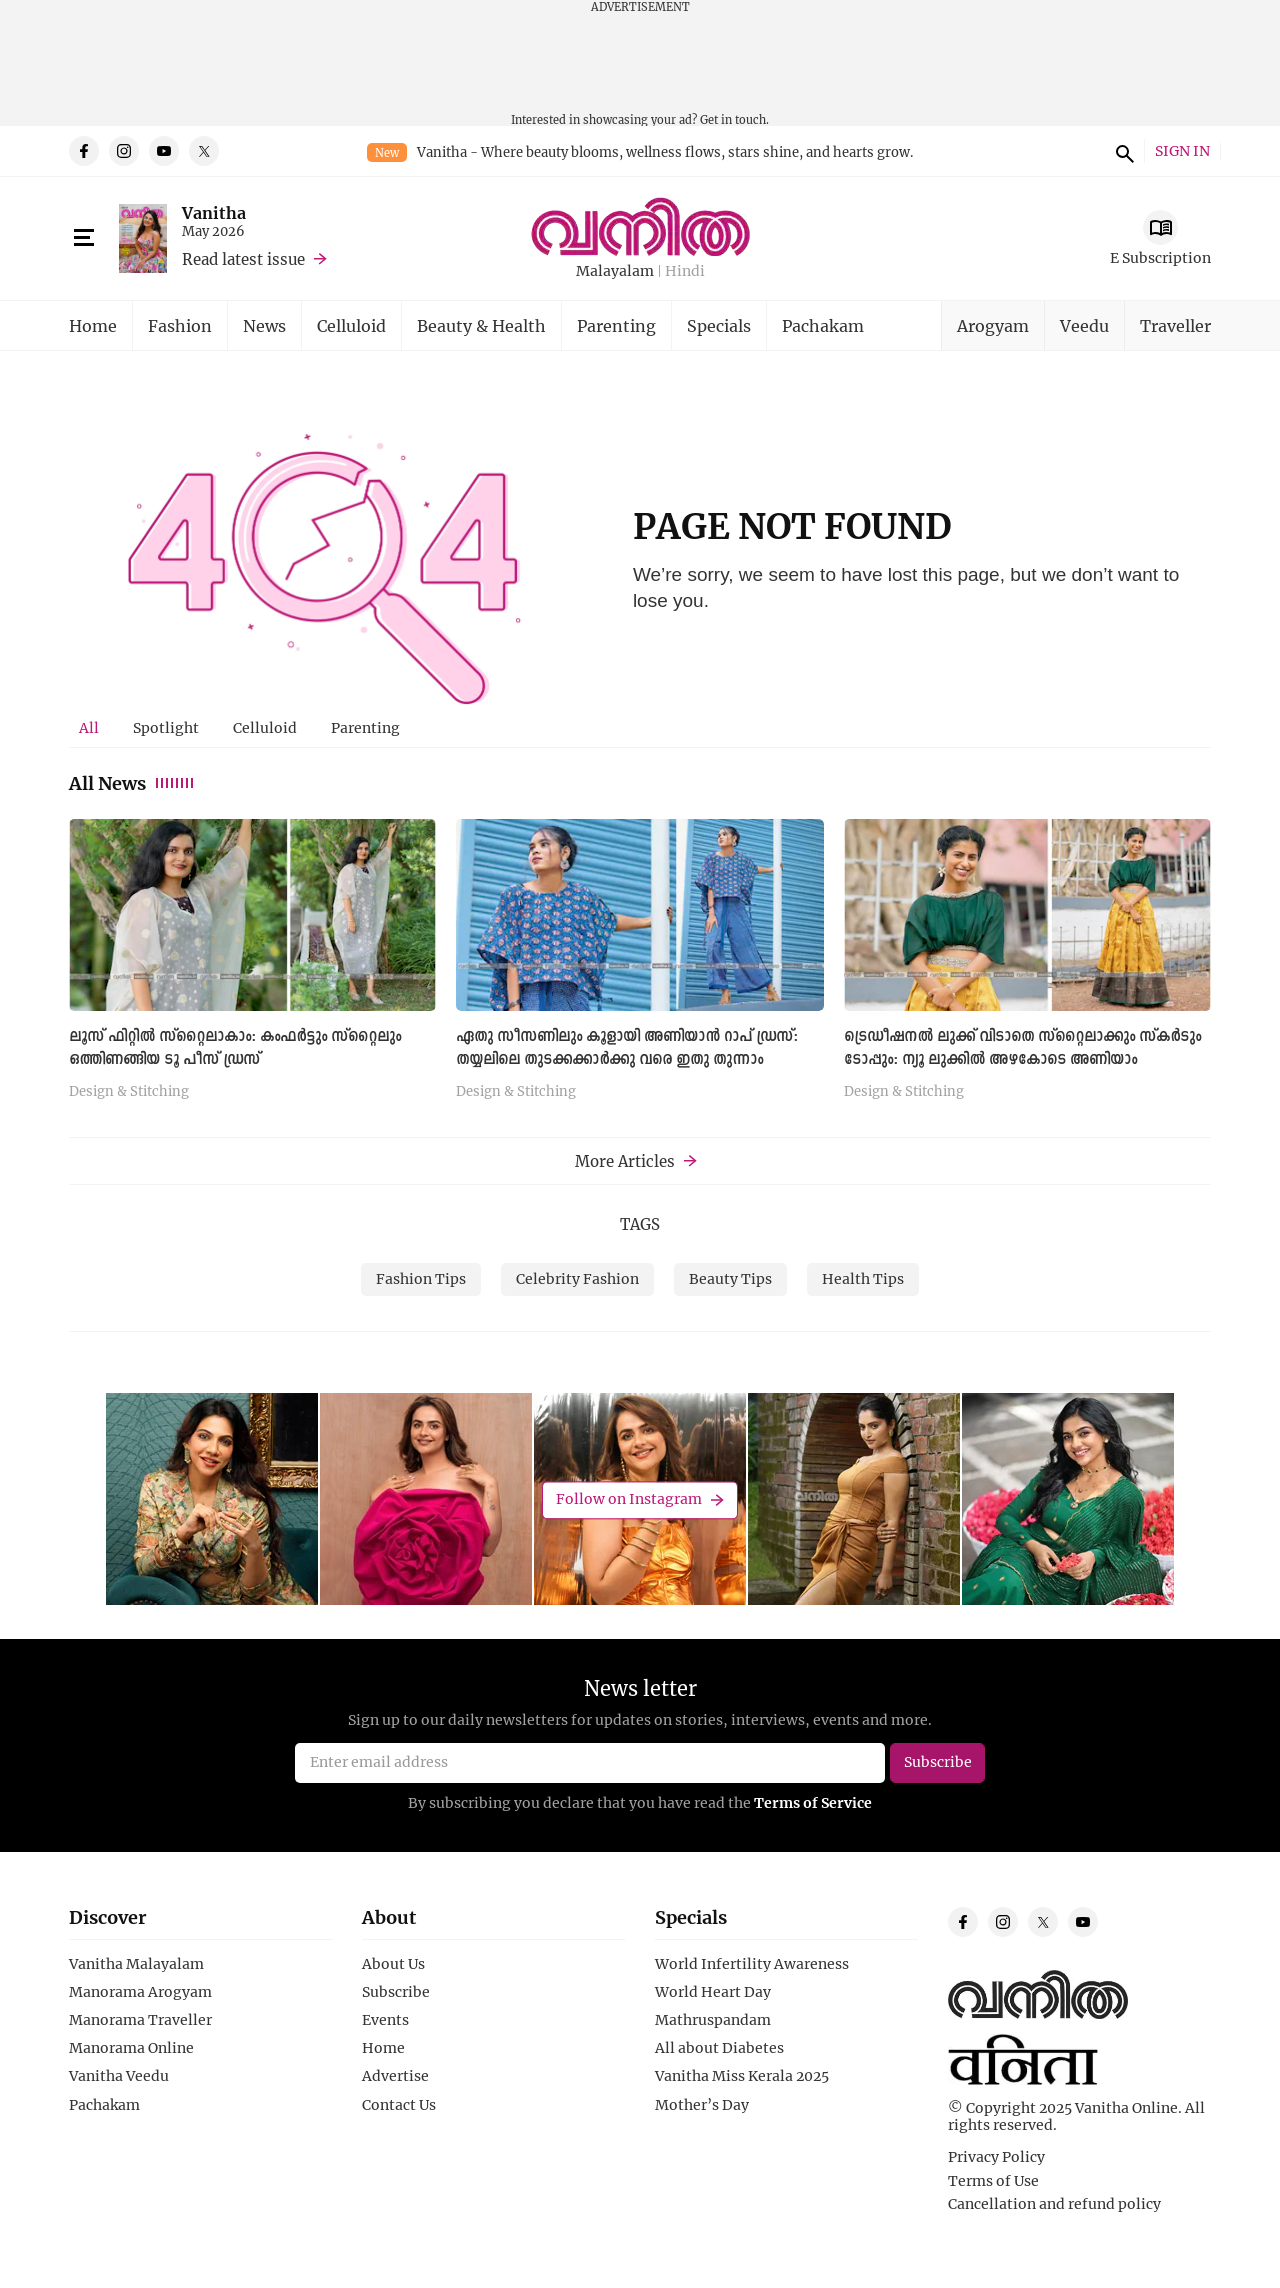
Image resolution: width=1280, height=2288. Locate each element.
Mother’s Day (702, 2105)
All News (132, 783)
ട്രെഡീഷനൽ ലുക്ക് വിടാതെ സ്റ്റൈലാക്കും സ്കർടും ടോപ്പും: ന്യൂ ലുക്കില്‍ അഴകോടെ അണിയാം (1022, 1048)
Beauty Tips (730, 1278)
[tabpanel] (640, 966)
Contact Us (399, 2105)
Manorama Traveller (140, 2020)
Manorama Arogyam (140, 1992)
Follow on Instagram (629, 1499)
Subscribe (396, 1992)
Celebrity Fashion (577, 1278)
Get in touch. (734, 119)
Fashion (180, 325)
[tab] (89, 728)
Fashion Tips (421, 1278)
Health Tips (863, 1278)
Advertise (395, 2076)
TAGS (640, 1224)
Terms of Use (993, 2181)
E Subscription (1160, 257)
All (89, 727)
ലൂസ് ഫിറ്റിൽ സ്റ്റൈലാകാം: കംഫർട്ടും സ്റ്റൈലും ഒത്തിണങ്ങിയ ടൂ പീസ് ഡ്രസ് (235, 1048)
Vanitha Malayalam (136, 1964)
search (1122, 151)
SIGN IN (1182, 151)
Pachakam (823, 325)
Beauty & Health (481, 325)
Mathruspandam (713, 2020)
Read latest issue (243, 259)
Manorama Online (131, 2048)
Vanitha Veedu (119, 2076)
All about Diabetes (719, 2048)
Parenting (616, 325)
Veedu (1084, 325)
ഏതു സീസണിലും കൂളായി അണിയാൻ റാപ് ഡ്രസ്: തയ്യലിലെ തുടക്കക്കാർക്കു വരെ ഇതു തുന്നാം (627, 1048)
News (264, 325)
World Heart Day (713, 1992)
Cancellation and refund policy (1054, 2204)
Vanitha (214, 212)
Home (93, 325)
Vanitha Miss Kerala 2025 (742, 2076)
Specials (719, 325)
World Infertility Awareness (752, 1964)
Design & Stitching (129, 1092)
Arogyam (993, 325)
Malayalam (615, 271)
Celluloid (351, 325)
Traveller (1175, 325)
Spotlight (166, 727)
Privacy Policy (996, 2157)
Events (385, 2020)
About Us (393, 1964)
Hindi (685, 271)
